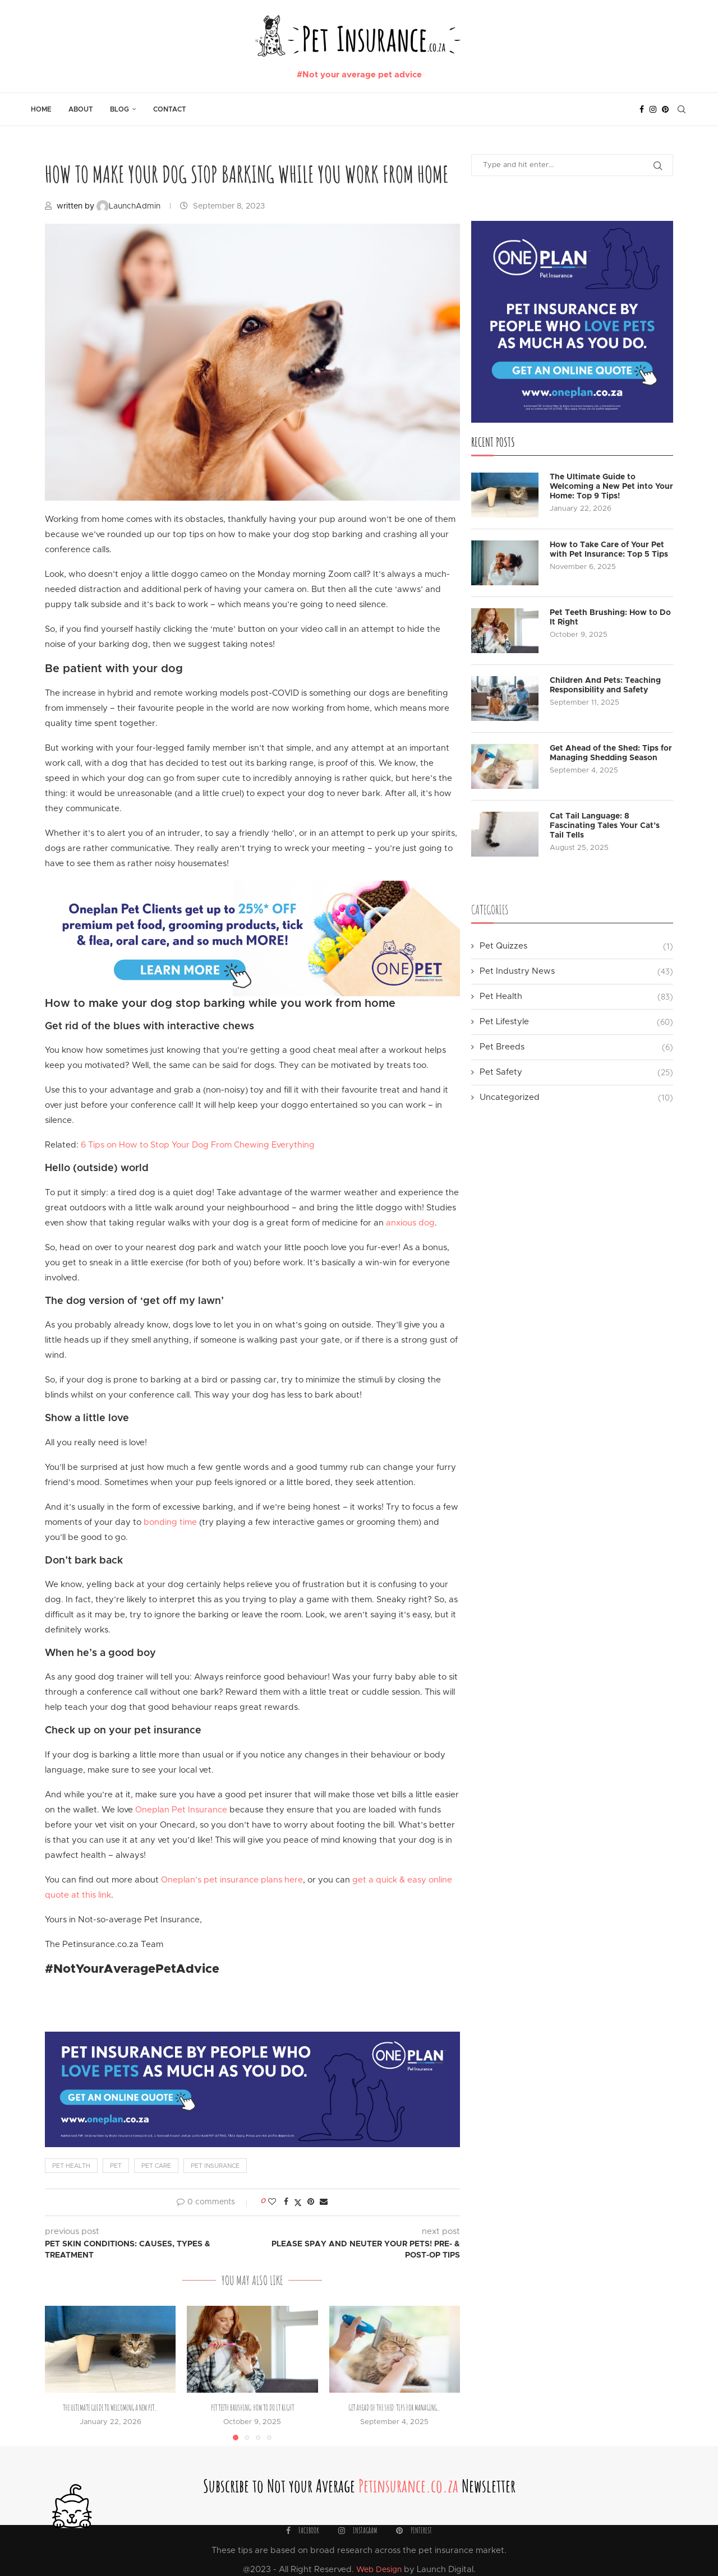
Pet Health (576, 996)
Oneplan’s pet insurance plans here (232, 1880)
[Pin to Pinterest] (310, 2202)
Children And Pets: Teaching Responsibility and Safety (605, 685)
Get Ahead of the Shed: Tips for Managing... (394, 2407)
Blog (119, 109)
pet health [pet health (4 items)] (71, 2166)
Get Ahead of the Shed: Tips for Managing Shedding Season (611, 753)
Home (41, 109)
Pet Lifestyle (576, 1022)
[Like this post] (272, 2202)
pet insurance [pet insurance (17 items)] (215, 2166)
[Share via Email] (324, 2202)
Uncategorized (576, 1097)
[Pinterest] (665, 109)
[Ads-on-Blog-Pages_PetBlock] (572, 225)
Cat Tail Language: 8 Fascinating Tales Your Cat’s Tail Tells (605, 825)
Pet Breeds (576, 1047)
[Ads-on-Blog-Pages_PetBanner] (252, 2036)
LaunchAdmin (129, 206)
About (80, 109)
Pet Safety (576, 1072)
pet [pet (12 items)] (116, 2166)
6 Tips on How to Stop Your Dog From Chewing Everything (197, 1145)
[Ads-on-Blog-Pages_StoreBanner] (252, 888)
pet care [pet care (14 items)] (156, 2166)
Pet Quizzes (576, 946)
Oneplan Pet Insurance (181, 1810)
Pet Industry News (576, 971)
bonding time (170, 1522)
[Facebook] (641, 109)
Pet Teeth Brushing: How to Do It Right (252, 2407)
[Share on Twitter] (298, 2202)
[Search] (681, 109)
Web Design (379, 2570)
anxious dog (410, 1223)
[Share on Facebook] (286, 2202)
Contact (169, 109)
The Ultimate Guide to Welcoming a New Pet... (110, 2407)
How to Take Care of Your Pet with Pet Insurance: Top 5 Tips (609, 549)
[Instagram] (653, 109)
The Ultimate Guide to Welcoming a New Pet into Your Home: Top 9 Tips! (611, 486)
